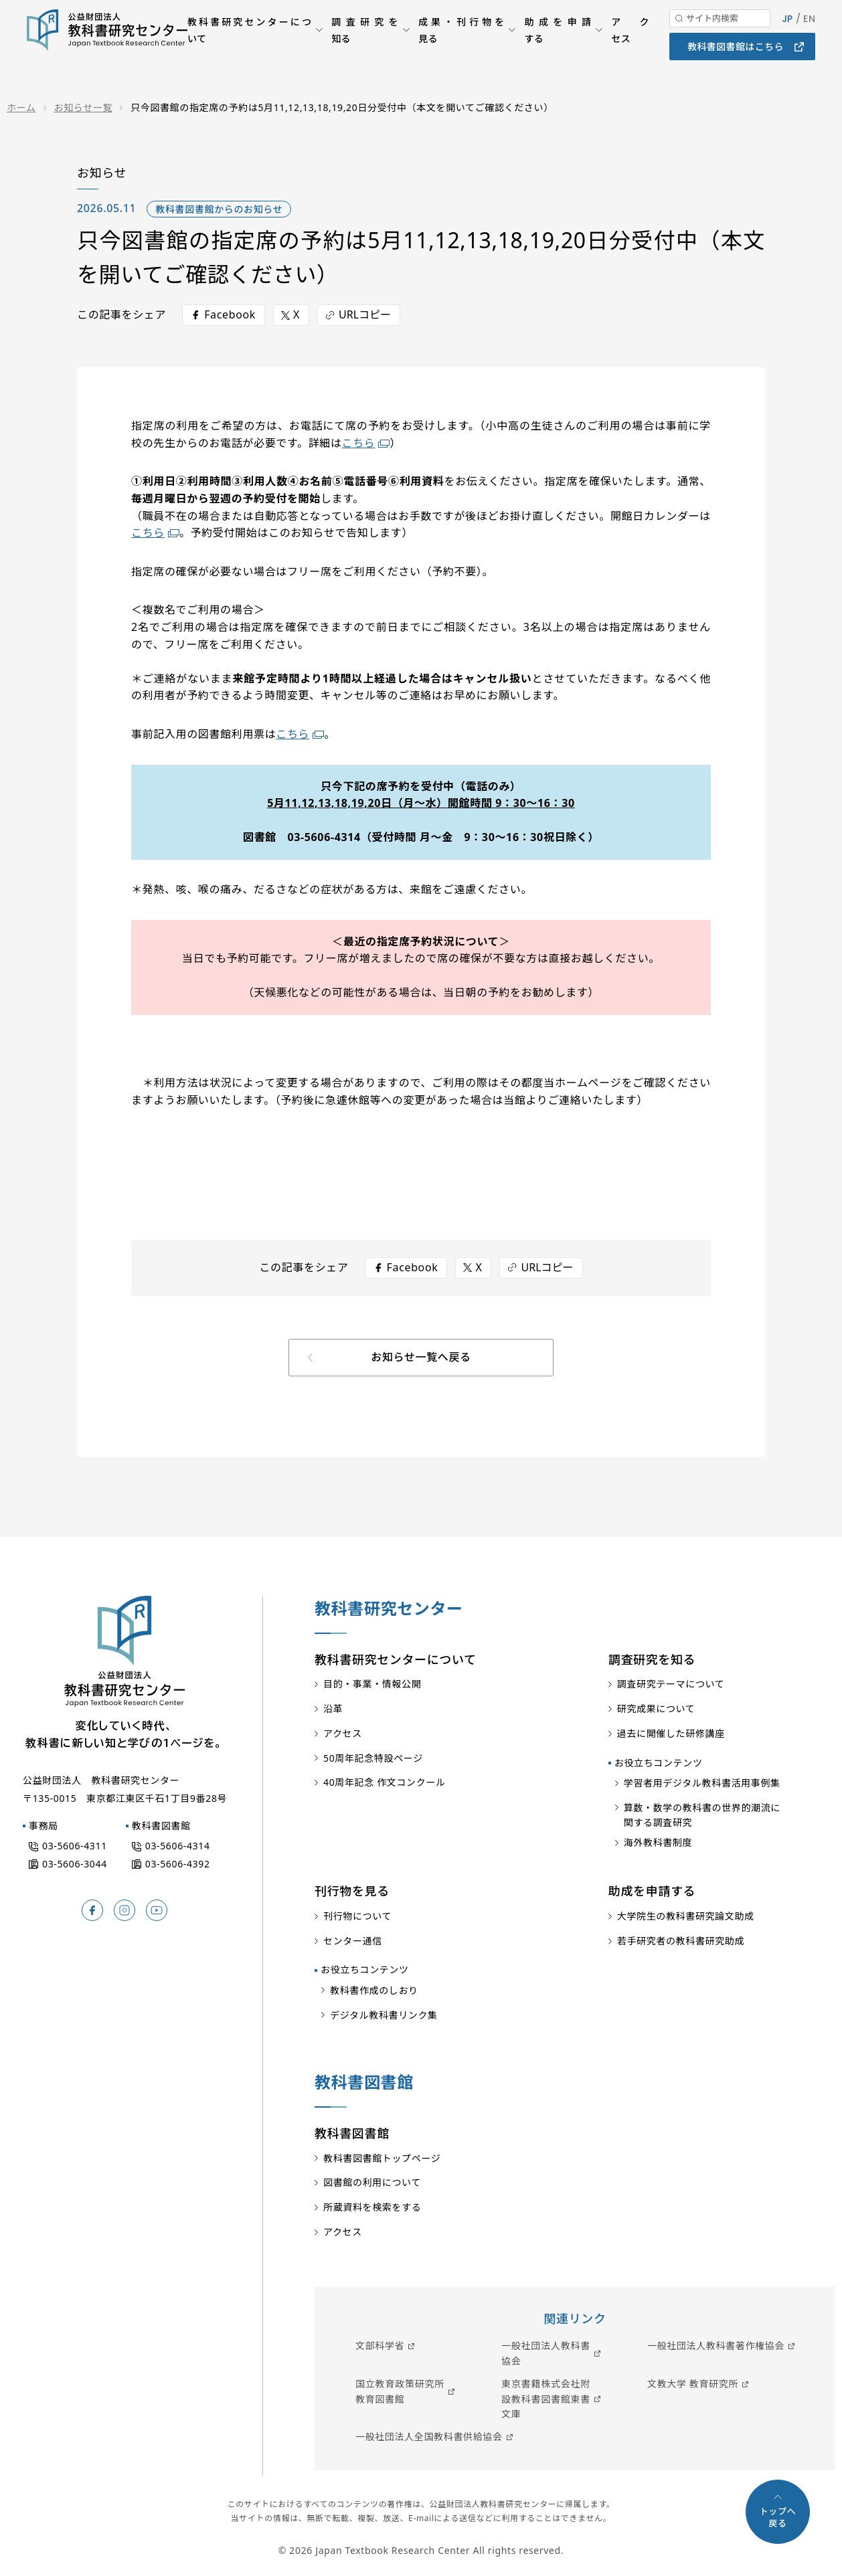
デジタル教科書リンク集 (384, 2015)
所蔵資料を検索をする (372, 2207)
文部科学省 (379, 2345)
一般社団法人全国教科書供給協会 (429, 2436)
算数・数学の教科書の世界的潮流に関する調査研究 (702, 1815)
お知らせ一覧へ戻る (421, 1357)
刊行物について (357, 1916)
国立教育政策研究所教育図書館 (399, 2391)
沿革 (333, 1708)
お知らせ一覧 (83, 107)
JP (786, 38)
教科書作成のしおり (374, 1990)
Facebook (230, 314)
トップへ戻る (778, 2517)
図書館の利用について (372, 2182)
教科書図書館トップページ (381, 2158)
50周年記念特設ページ (373, 1758)
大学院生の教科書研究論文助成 (685, 1916)
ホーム (21, 107)
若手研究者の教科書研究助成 (680, 1940)
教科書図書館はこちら (735, 66)
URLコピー (365, 314)
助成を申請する (557, 50)
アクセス (630, 50)
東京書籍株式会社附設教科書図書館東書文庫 (545, 2398)
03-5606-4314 (177, 1845)
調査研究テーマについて (671, 1683)
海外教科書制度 (658, 1842)
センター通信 (352, 1940)
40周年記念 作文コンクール (384, 1782)
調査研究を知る (364, 50)
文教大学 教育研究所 (692, 2383)
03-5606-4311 (74, 1845)
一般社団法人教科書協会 (545, 2353)
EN (809, 38)
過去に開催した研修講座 (671, 1733)
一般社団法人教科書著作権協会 (715, 2345)
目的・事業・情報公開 (372, 1683)
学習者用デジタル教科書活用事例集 (702, 1782)
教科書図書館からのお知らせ (218, 209)
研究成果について (656, 1708)
